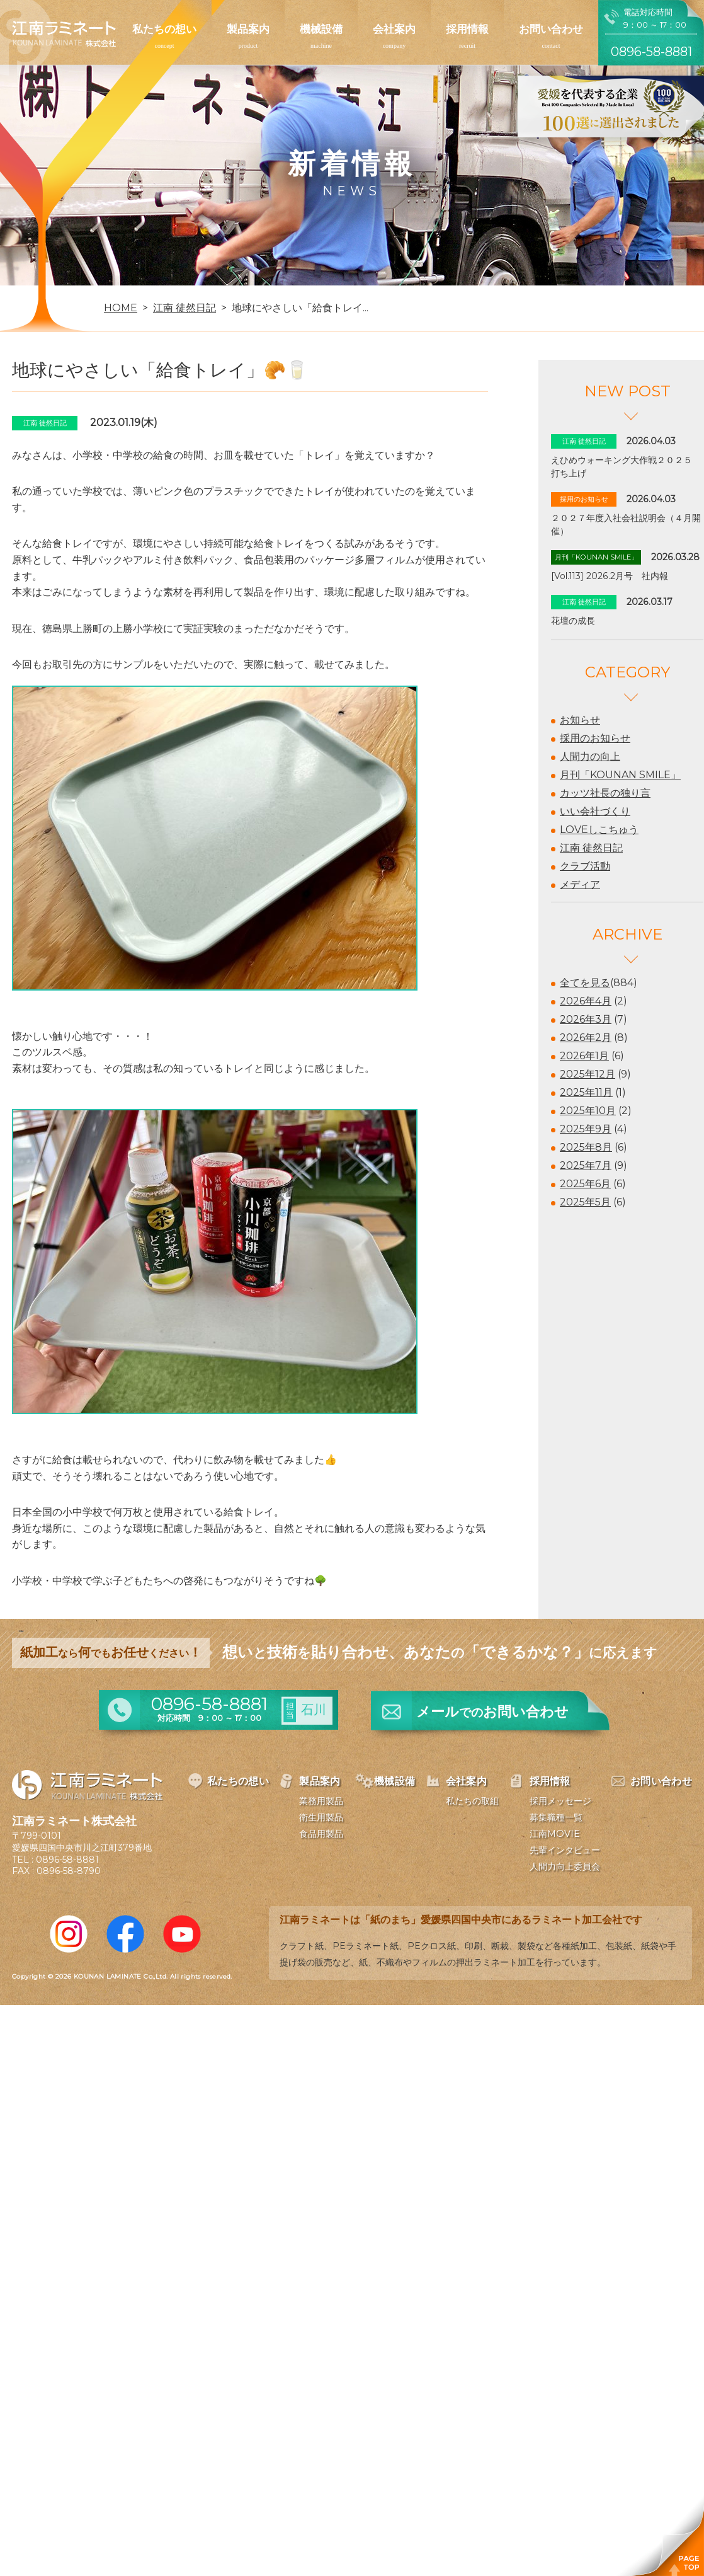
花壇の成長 (573, 620)
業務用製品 (321, 1801)
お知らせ (580, 720)
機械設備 (321, 29)
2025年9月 (585, 1129)
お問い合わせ (551, 29)
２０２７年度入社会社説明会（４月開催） (626, 524)
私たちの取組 (472, 1801)
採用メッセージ (560, 1801)
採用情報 (467, 29)
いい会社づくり (595, 811)
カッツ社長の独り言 (605, 793)
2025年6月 (585, 1184)
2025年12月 (587, 1074)
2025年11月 (586, 1092)
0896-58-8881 (67, 1859)
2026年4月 (585, 1001)
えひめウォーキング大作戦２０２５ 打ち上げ (626, 466)
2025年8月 (586, 1147)
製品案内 (248, 29)
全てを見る (585, 983)
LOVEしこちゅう (599, 830)
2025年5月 (585, 1202)
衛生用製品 (321, 1817)
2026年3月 (585, 1019)
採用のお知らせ (595, 738)
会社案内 (394, 29)
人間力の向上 (590, 756)
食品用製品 (321, 1833)
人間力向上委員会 (565, 1866)
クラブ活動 (585, 866)
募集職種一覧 (556, 1817)
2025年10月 (588, 1111)
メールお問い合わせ (492, 1711)
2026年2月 (585, 1038)
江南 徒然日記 (591, 848)
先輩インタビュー (565, 1850)
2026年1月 (584, 1056)
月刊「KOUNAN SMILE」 (620, 775)
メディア (580, 884)
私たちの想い (164, 29)
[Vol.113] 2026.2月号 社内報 (609, 576)
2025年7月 (585, 1165)
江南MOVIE (555, 1833)
